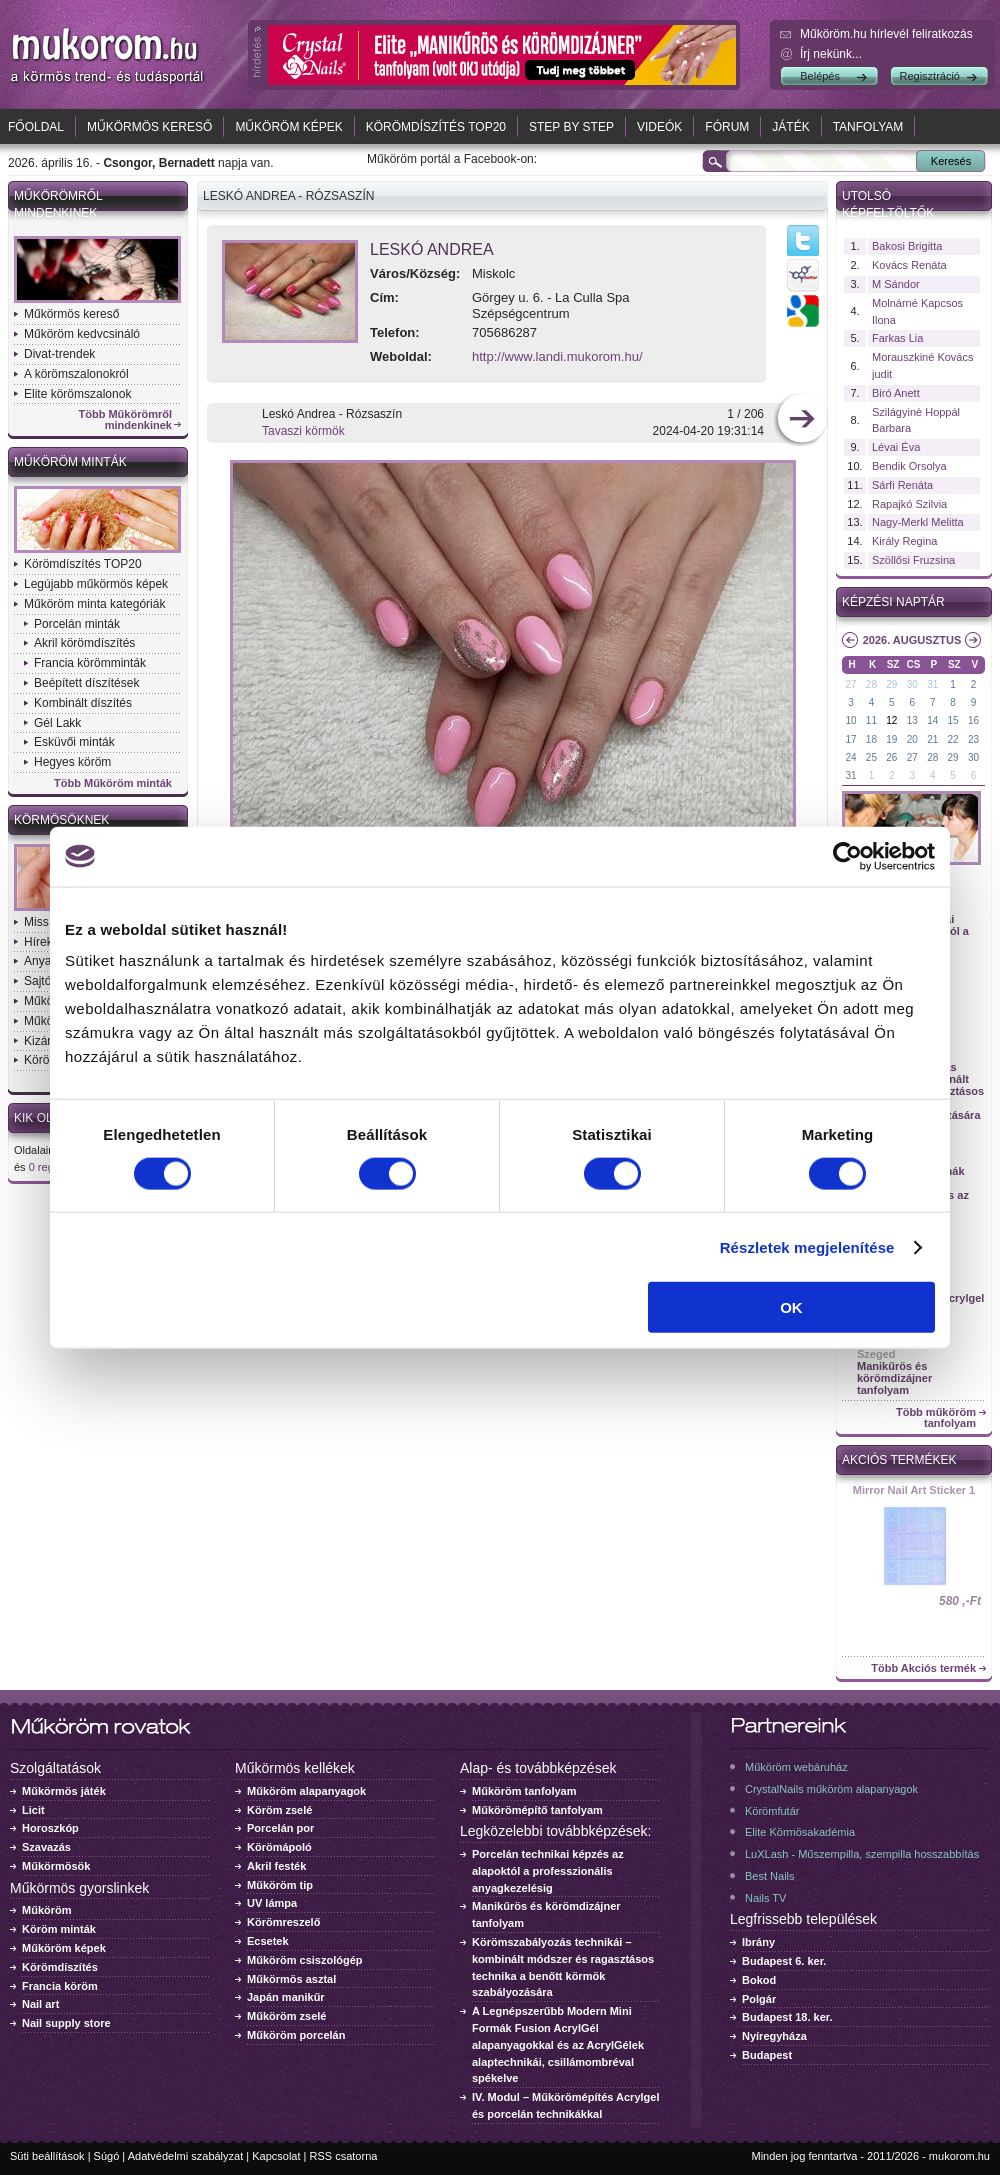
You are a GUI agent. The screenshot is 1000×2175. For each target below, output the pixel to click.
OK (791, 1307)
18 (871, 739)
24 (850, 757)
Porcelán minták (77, 624)
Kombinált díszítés (83, 703)
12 (891, 720)
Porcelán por (280, 1828)
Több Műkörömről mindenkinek (126, 420)
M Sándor (896, 284)
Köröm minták (59, 1929)
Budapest (767, 2055)
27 (850, 684)
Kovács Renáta (909, 265)
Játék (790, 127)
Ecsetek (268, 1941)
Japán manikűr (286, 1997)
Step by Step (571, 127)
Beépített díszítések (86, 683)
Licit (33, 1810)
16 (973, 720)
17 (850, 739)
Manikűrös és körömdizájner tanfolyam (894, 1378)
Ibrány (758, 1942)
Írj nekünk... (831, 54)
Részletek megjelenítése (807, 1246)
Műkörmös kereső (149, 127)
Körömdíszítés (60, 1967)
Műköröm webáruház (796, 1767)
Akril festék (276, 1866)
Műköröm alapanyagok (306, 1791)
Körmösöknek (61, 820)
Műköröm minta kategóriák (94, 604)
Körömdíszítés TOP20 (436, 127)
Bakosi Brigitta (907, 246)
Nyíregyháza (774, 2036)
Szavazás (46, 1847)
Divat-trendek (59, 354)
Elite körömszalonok (77, 394)
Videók (659, 127)
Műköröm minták (70, 462)
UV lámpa (272, 1903)
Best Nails (770, 1876)
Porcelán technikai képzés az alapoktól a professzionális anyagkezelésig (548, 1871)
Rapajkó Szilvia (909, 504)
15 (953, 720)
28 (871, 684)
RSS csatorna (344, 2156)
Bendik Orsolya (909, 466)
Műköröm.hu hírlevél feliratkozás (886, 34)
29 (891, 684)
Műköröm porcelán (296, 2035)
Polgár (759, 1999)
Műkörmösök (56, 1866)
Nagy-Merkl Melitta (918, 522)
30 (912, 684)
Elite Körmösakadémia (800, 1832)
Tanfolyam (868, 127)
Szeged (876, 1354)
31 (932, 684)
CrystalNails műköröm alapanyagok (831, 1789)
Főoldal (36, 127)
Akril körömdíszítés (84, 643)
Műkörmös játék (64, 1791)
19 (891, 739)
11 (871, 720)
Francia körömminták (90, 663)
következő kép (801, 420)
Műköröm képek (288, 127)
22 (953, 739)
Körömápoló (279, 1847)
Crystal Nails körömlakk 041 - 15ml (914, 1496)
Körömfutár (772, 1811)
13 (912, 720)
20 (912, 739)
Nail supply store (66, 2023)
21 (932, 739)
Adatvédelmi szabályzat (186, 2156)
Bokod (759, 1980)
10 (850, 720)
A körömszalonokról (76, 374)
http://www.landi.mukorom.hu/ (557, 356)
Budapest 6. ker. (784, 1961)
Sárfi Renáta (902, 485)
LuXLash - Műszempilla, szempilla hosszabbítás (862, 1854)
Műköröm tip (280, 1885)
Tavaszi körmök (303, 431)
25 (871, 757)
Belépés (820, 76)
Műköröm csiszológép (305, 1960)
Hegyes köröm (72, 762)
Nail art (40, 2004)
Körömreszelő (283, 1922)
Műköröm (47, 1910)
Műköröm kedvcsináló (82, 334)
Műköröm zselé (286, 2016)
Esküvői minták (74, 742)
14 (932, 720)
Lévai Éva (896, 447)
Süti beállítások (47, 2156)
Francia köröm (60, 1986)
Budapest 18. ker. (787, 2017)
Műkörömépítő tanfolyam (537, 1810)
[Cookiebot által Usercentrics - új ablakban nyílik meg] (847, 856)
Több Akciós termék (923, 1668)
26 (891, 757)
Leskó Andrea (432, 249)
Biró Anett (896, 393)
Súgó (107, 2156)
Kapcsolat (276, 2156)
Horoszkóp (50, 1828)
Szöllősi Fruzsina (913, 560)
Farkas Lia (897, 338)
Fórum (727, 127)
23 (973, 739)
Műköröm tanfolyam (524, 1791)
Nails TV (765, 1898)
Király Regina (904, 541)
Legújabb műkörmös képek (96, 584)
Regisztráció (929, 76)
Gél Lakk (57, 723)
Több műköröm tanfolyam (936, 1418)
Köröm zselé (279, 1810)
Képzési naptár (893, 602)
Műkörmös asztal (291, 1979)
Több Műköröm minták (113, 783)
